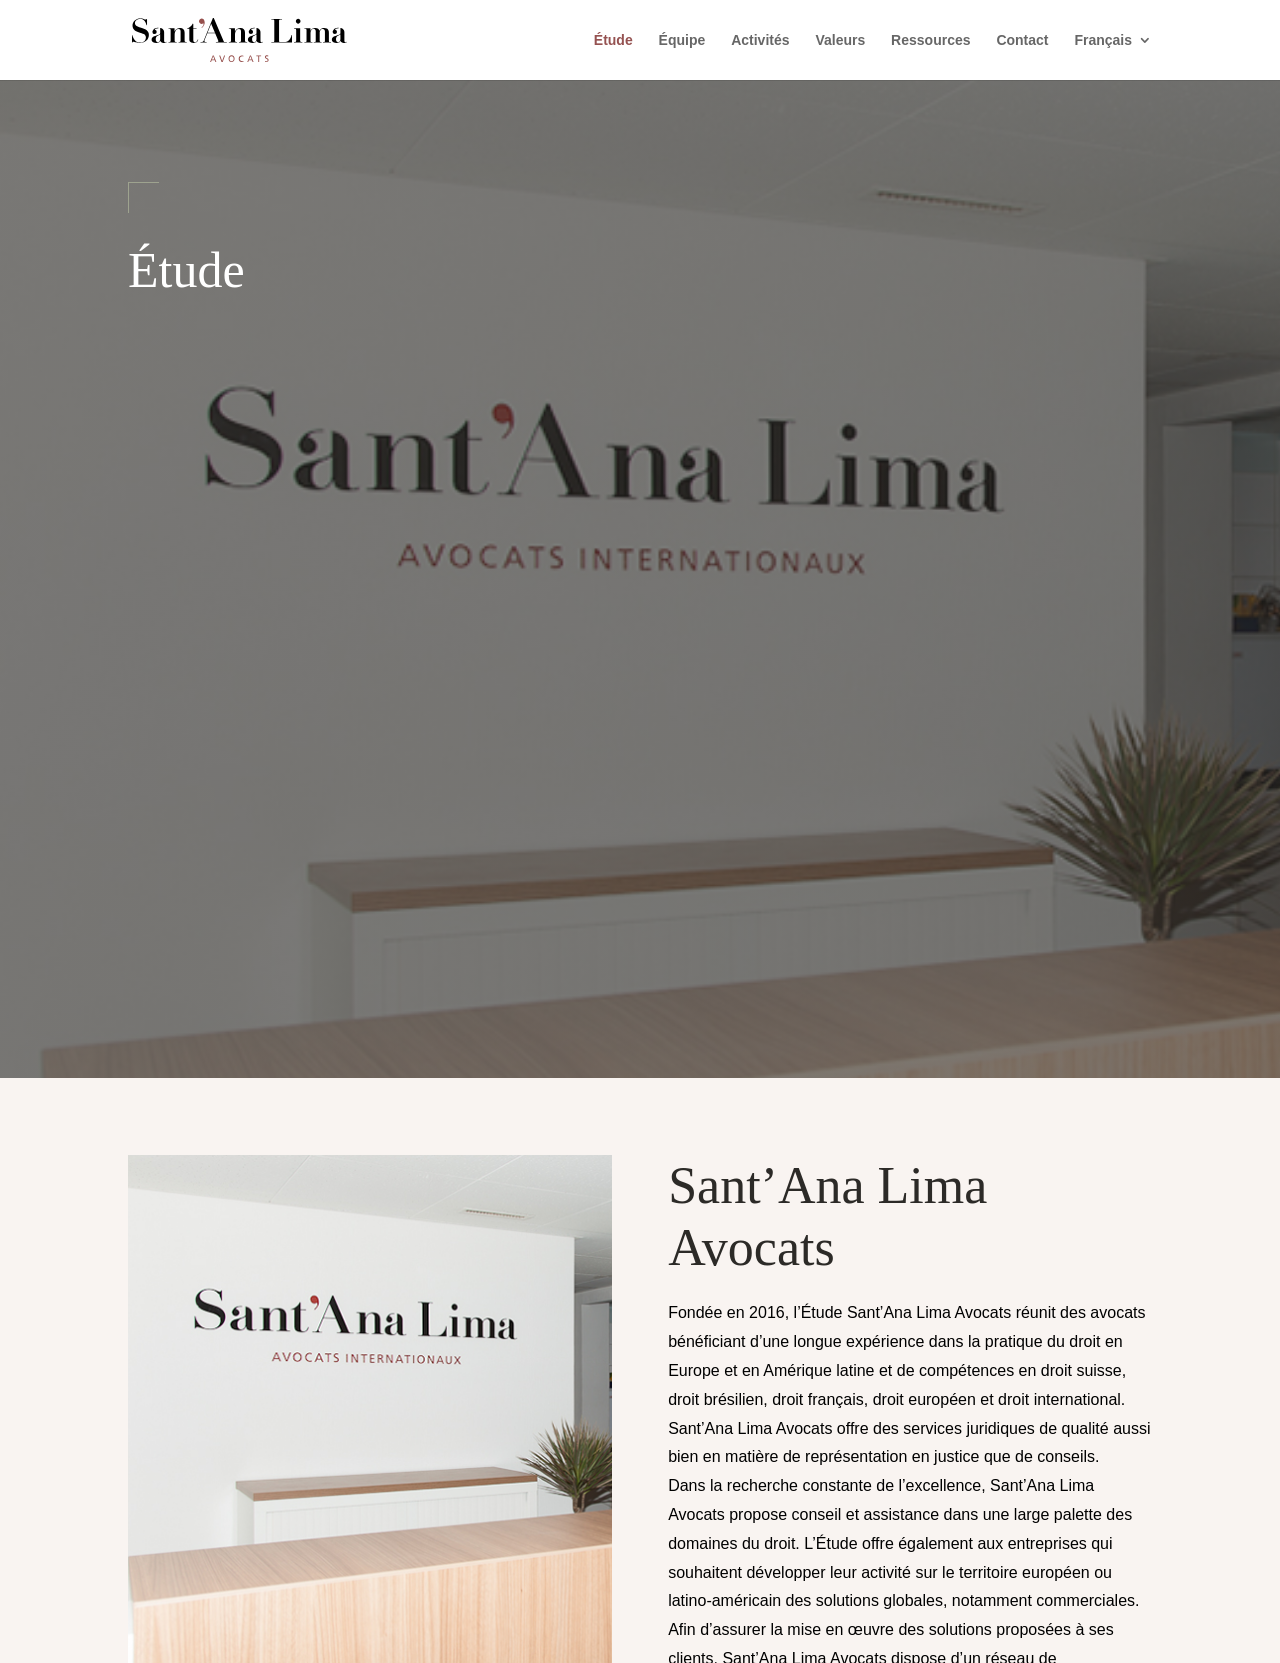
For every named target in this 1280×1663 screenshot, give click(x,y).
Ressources (930, 40)
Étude (613, 40)
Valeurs (840, 40)
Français (1103, 40)
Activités (760, 40)
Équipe (682, 40)
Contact (1022, 40)
